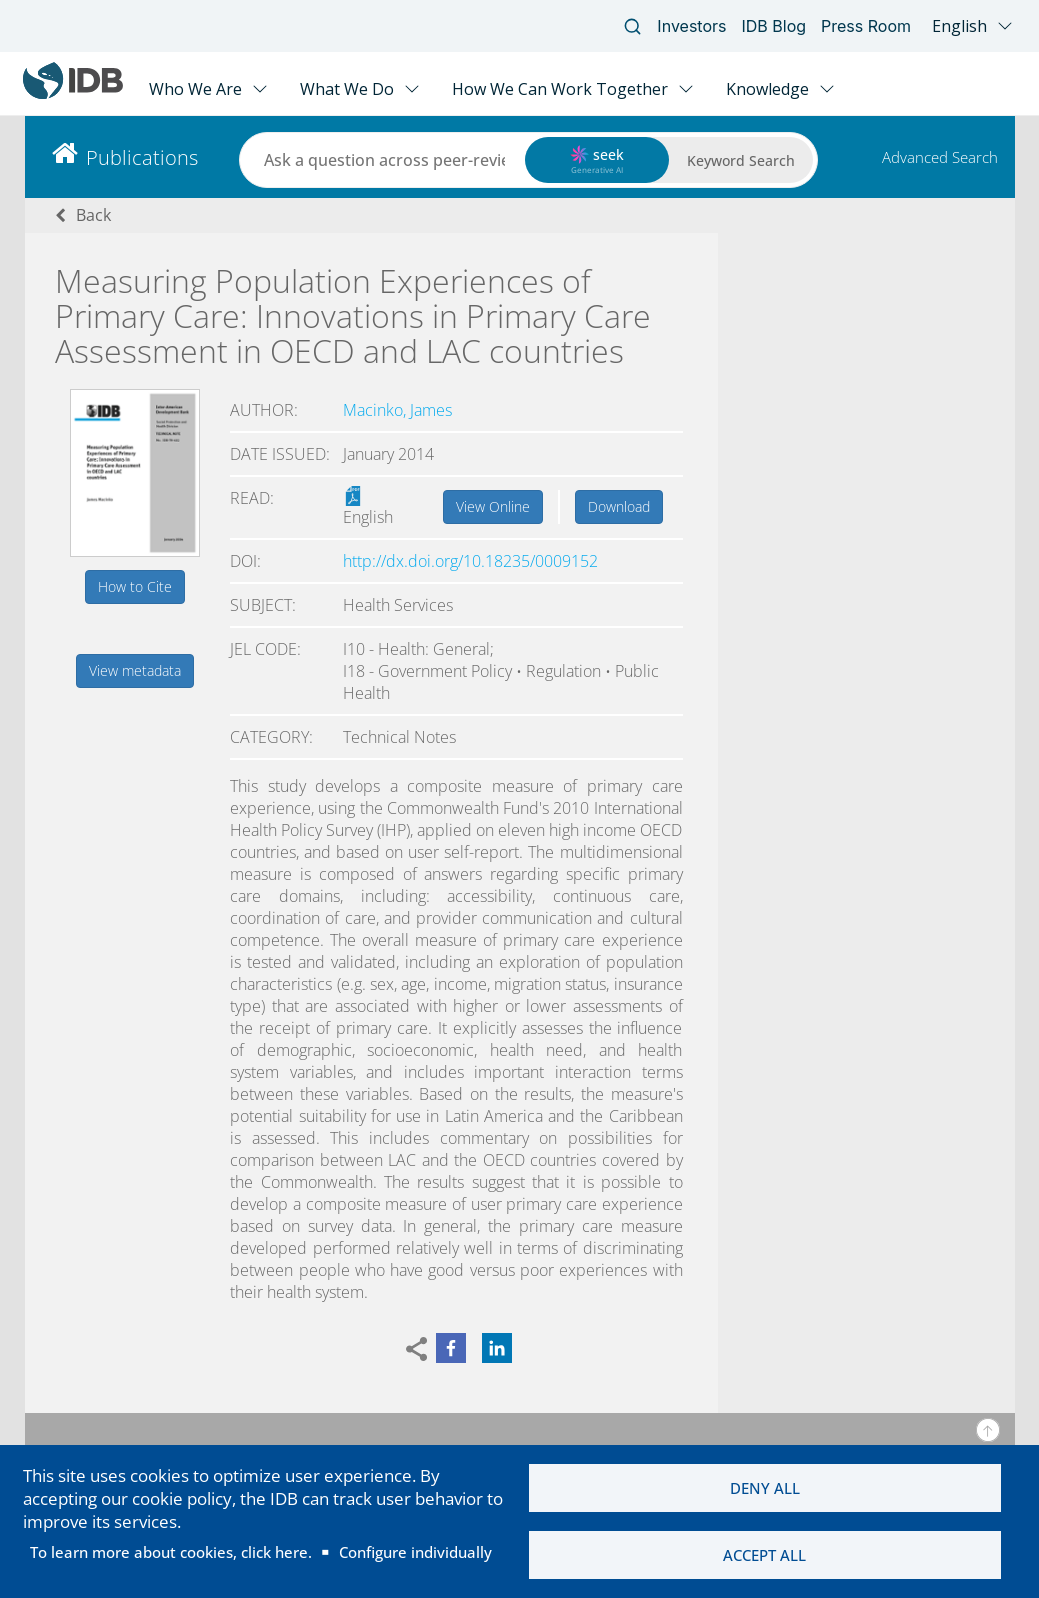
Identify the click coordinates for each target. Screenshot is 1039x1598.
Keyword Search (741, 160)
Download (619, 506)
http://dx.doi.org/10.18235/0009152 (470, 561)
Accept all (764, 1555)
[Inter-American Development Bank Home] (73, 94)
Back (93, 215)
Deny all (765, 1488)
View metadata (135, 670)
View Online (493, 506)
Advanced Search (940, 157)
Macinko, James (397, 410)
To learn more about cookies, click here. (171, 1552)
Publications (142, 157)
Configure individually (415, 1552)
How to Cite (135, 586)
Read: (252, 498)
